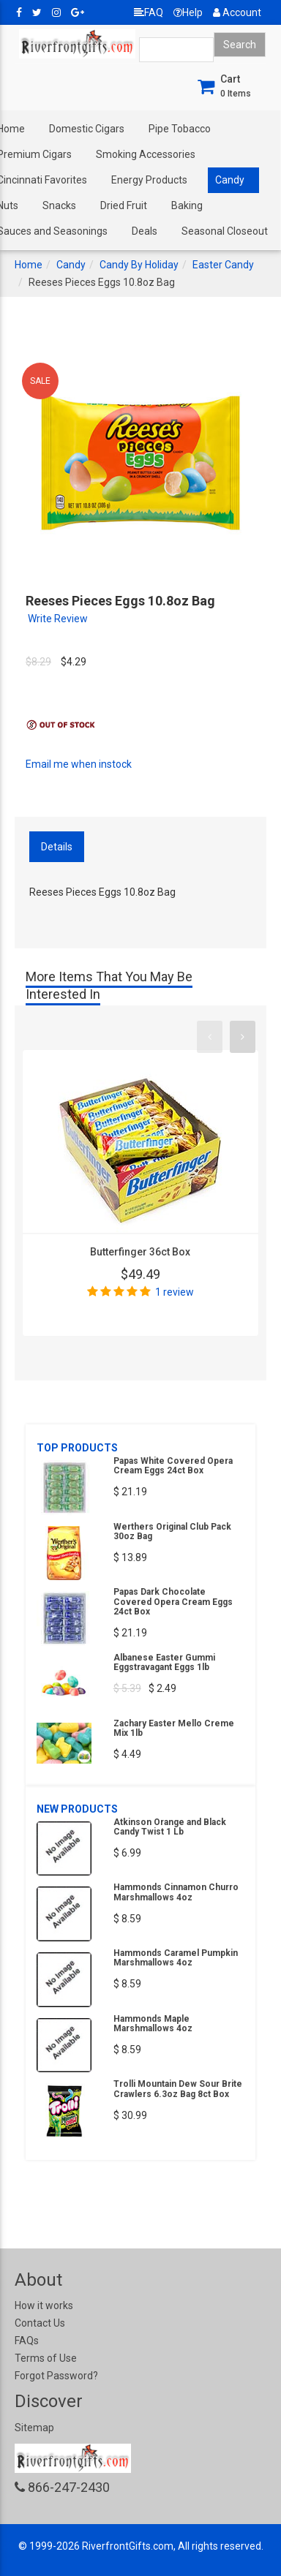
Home (28, 265)
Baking (187, 205)
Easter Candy (223, 265)
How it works (44, 2305)
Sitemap (34, 2427)
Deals (144, 231)
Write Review (58, 618)
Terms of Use (46, 2358)
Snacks (59, 205)
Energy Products (149, 180)
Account (237, 12)
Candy (229, 180)
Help (188, 12)
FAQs (27, 2340)
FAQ (148, 12)
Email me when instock (79, 764)
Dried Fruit (123, 205)
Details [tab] (56, 847)
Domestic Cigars (86, 129)
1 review (174, 1292)
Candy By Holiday (139, 265)
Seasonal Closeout (224, 231)
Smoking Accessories (145, 154)
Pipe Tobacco (180, 129)
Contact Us (40, 2323)
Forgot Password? (56, 2376)
